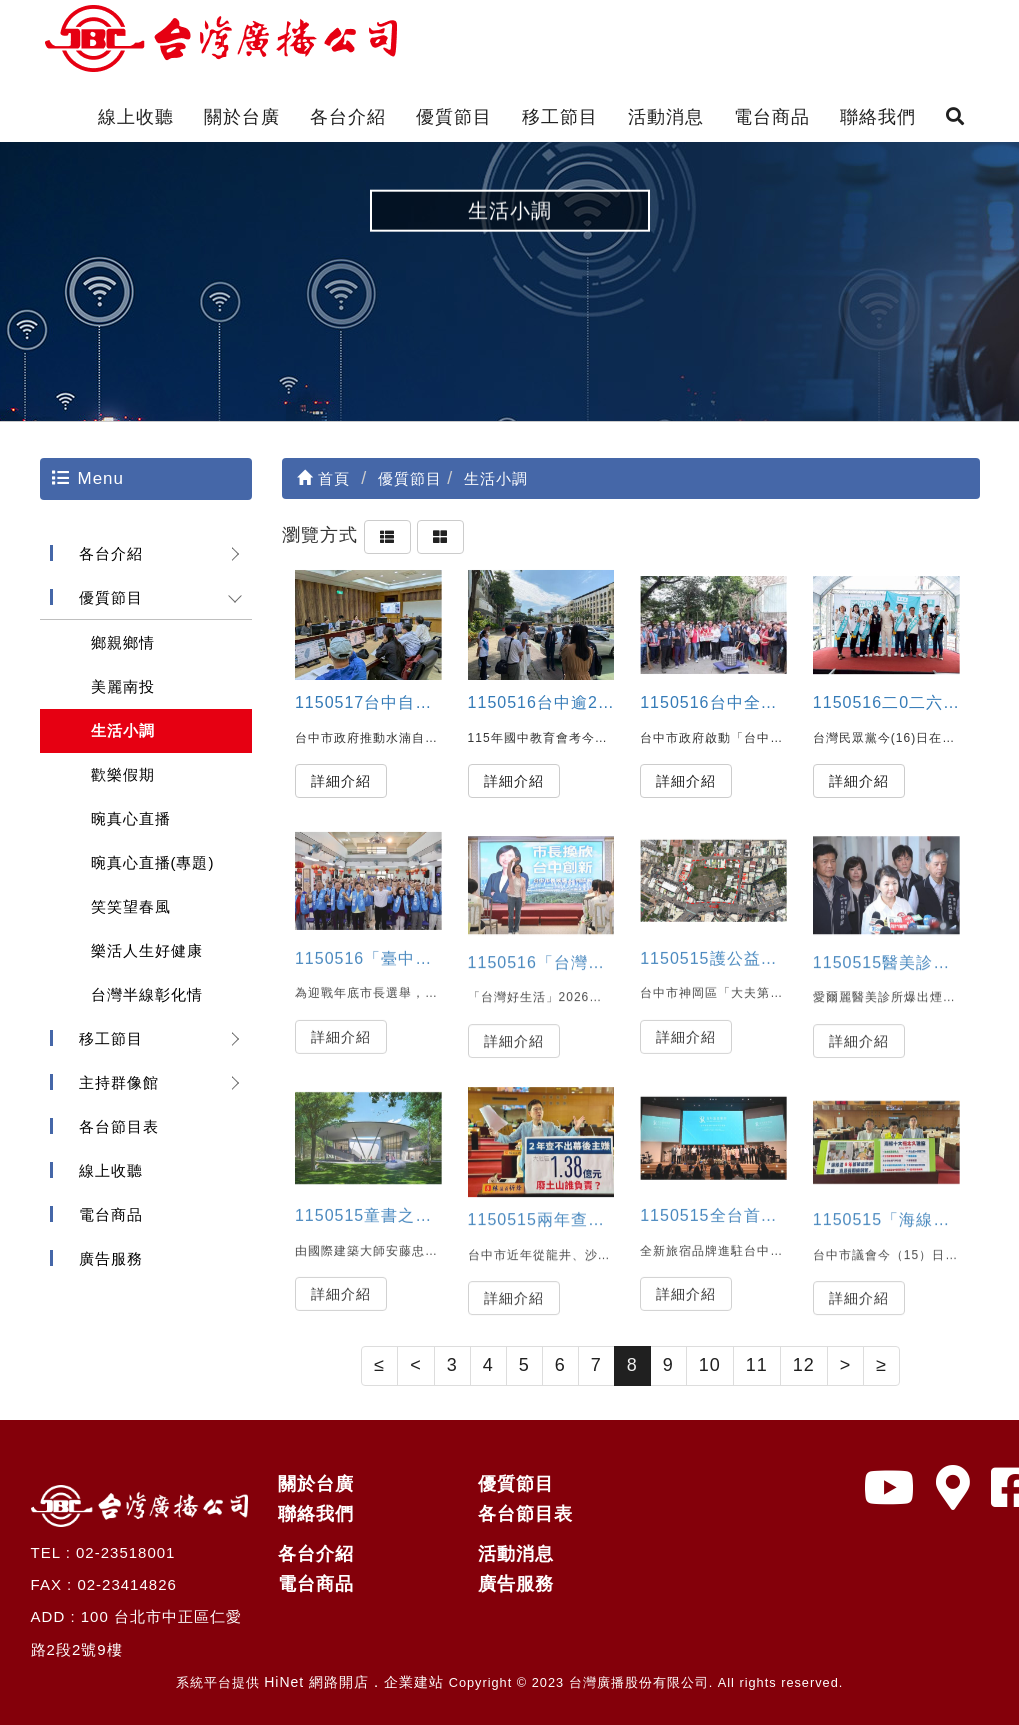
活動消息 (666, 117)
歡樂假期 (123, 774)
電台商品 (772, 117)
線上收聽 (136, 117)
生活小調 (123, 730)
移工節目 (560, 117)
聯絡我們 (878, 117)
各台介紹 (348, 117)
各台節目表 (119, 1126)
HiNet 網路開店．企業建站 (354, 1682)
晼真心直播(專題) (153, 862)
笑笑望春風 (131, 906)
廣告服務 (111, 1258)
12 (804, 1365)
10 (710, 1365)
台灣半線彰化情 (147, 994)
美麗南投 (123, 686)
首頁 (323, 478)
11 (757, 1365)
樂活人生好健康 (147, 950)
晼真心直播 (131, 818)
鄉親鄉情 (123, 642)
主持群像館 (119, 1082)
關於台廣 (242, 117)
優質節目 (454, 117)
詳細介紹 (341, 780)
